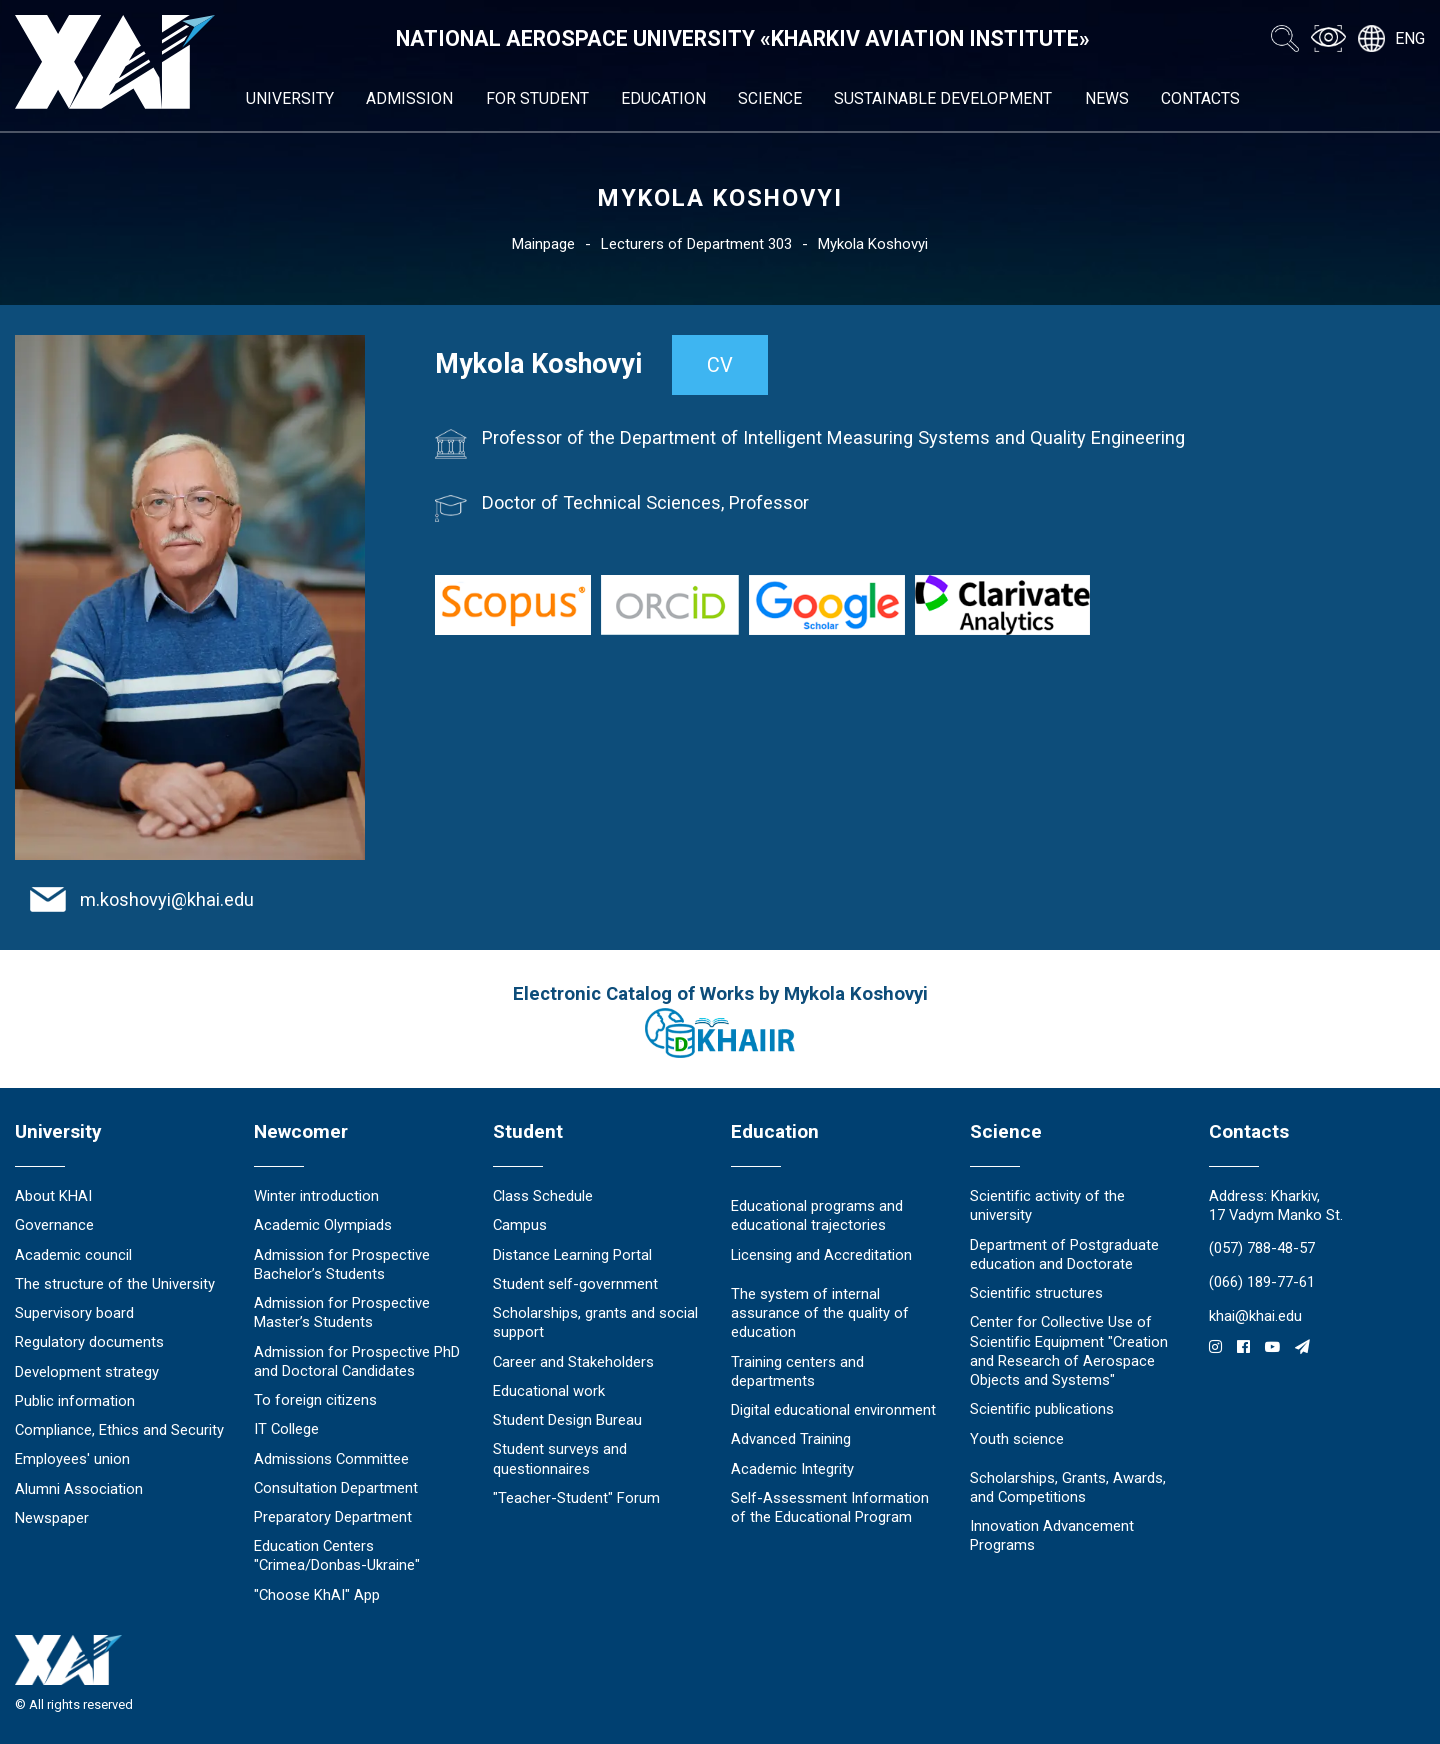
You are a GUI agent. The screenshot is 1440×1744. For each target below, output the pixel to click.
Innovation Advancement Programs (1052, 1535)
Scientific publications (1042, 1409)
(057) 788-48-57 (1262, 1248)
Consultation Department (336, 1488)
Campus (520, 1225)
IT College (286, 1429)
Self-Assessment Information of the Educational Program (830, 1507)
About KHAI (53, 1196)
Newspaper (52, 1518)
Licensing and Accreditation (821, 1255)
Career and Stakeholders (573, 1362)
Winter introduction (316, 1196)
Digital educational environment (833, 1410)
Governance (54, 1225)
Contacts (1200, 98)
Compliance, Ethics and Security (119, 1430)
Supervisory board (74, 1313)
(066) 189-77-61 (1262, 1282)
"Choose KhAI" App (317, 1595)
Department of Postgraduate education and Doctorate (1064, 1254)
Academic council (73, 1255)
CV (720, 365)
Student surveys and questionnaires (560, 1458)
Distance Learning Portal (572, 1255)
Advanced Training (791, 1439)
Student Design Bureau (567, 1420)
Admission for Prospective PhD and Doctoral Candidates (357, 1361)
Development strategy (87, 1372)
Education (663, 98)
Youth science (1017, 1439)
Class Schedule (543, 1196)
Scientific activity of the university (1047, 1205)
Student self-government (575, 1284)
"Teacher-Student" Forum (576, 1498)
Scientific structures (1036, 1293)
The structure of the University (115, 1284)
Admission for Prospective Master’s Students (342, 1312)
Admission (409, 98)
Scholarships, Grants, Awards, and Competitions (1068, 1487)
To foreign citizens (315, 1400)
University (290, 98)
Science (770, 98)
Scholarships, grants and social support (595, 1322)
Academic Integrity (792, 1469)
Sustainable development (943, 98)
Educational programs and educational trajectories (817, 1215)
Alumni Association (79, 1489)
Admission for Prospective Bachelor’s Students (342, 1264)
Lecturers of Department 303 (696, 244)
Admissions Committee (331, 1459)
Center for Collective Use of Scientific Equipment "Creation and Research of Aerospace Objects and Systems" (1069, 1351)
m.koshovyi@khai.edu (167, 899)
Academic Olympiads (323, 1225)
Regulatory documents (89, 1342)
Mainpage (543, 244)
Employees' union (72, 1459)
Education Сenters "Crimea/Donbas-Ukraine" (337, 1555)
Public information (75, 1401)
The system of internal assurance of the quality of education (820, 1313)
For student (537, 98)
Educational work (549, 1391)
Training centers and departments (797, 1371)
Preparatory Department (333, 1517)
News (1107, 98)
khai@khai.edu (1255, 1316)
